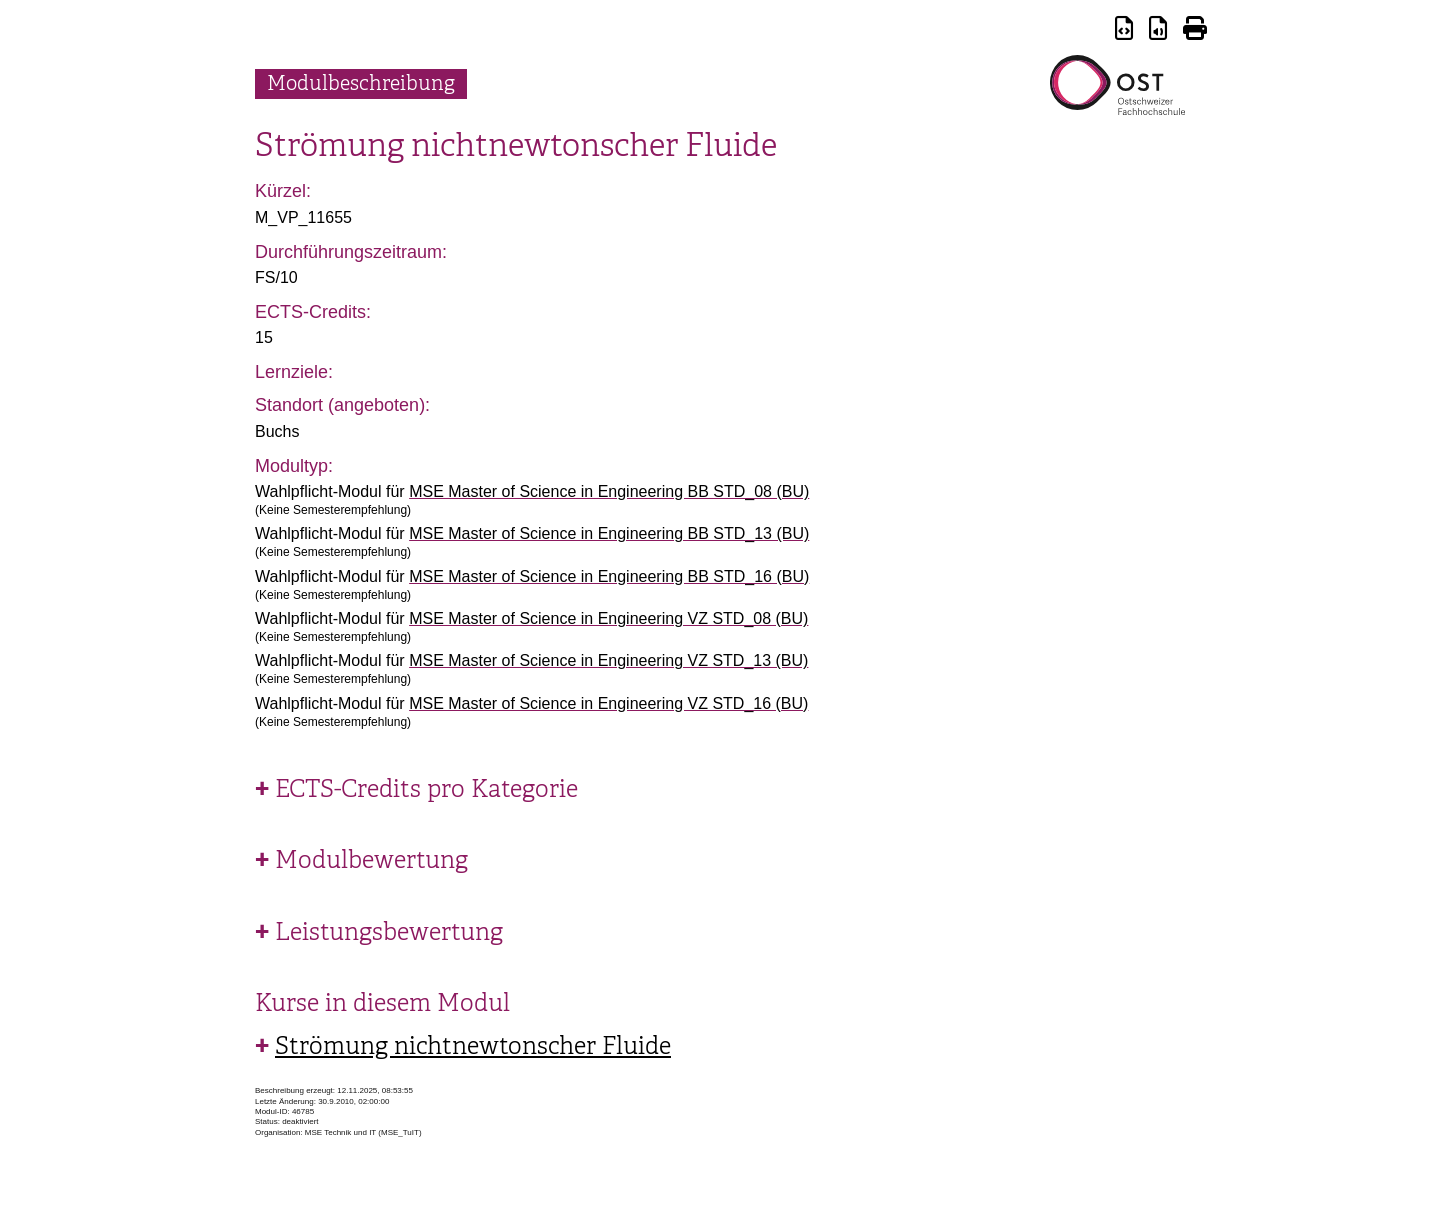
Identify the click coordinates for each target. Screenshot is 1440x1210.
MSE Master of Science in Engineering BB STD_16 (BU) (609, 576)
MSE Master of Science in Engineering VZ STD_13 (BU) (608, 660)
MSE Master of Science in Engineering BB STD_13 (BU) (609, 533)
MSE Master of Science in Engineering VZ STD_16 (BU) (608, 703)
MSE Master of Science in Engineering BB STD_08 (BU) (609, 491)
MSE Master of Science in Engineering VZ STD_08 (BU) (608, 618)
